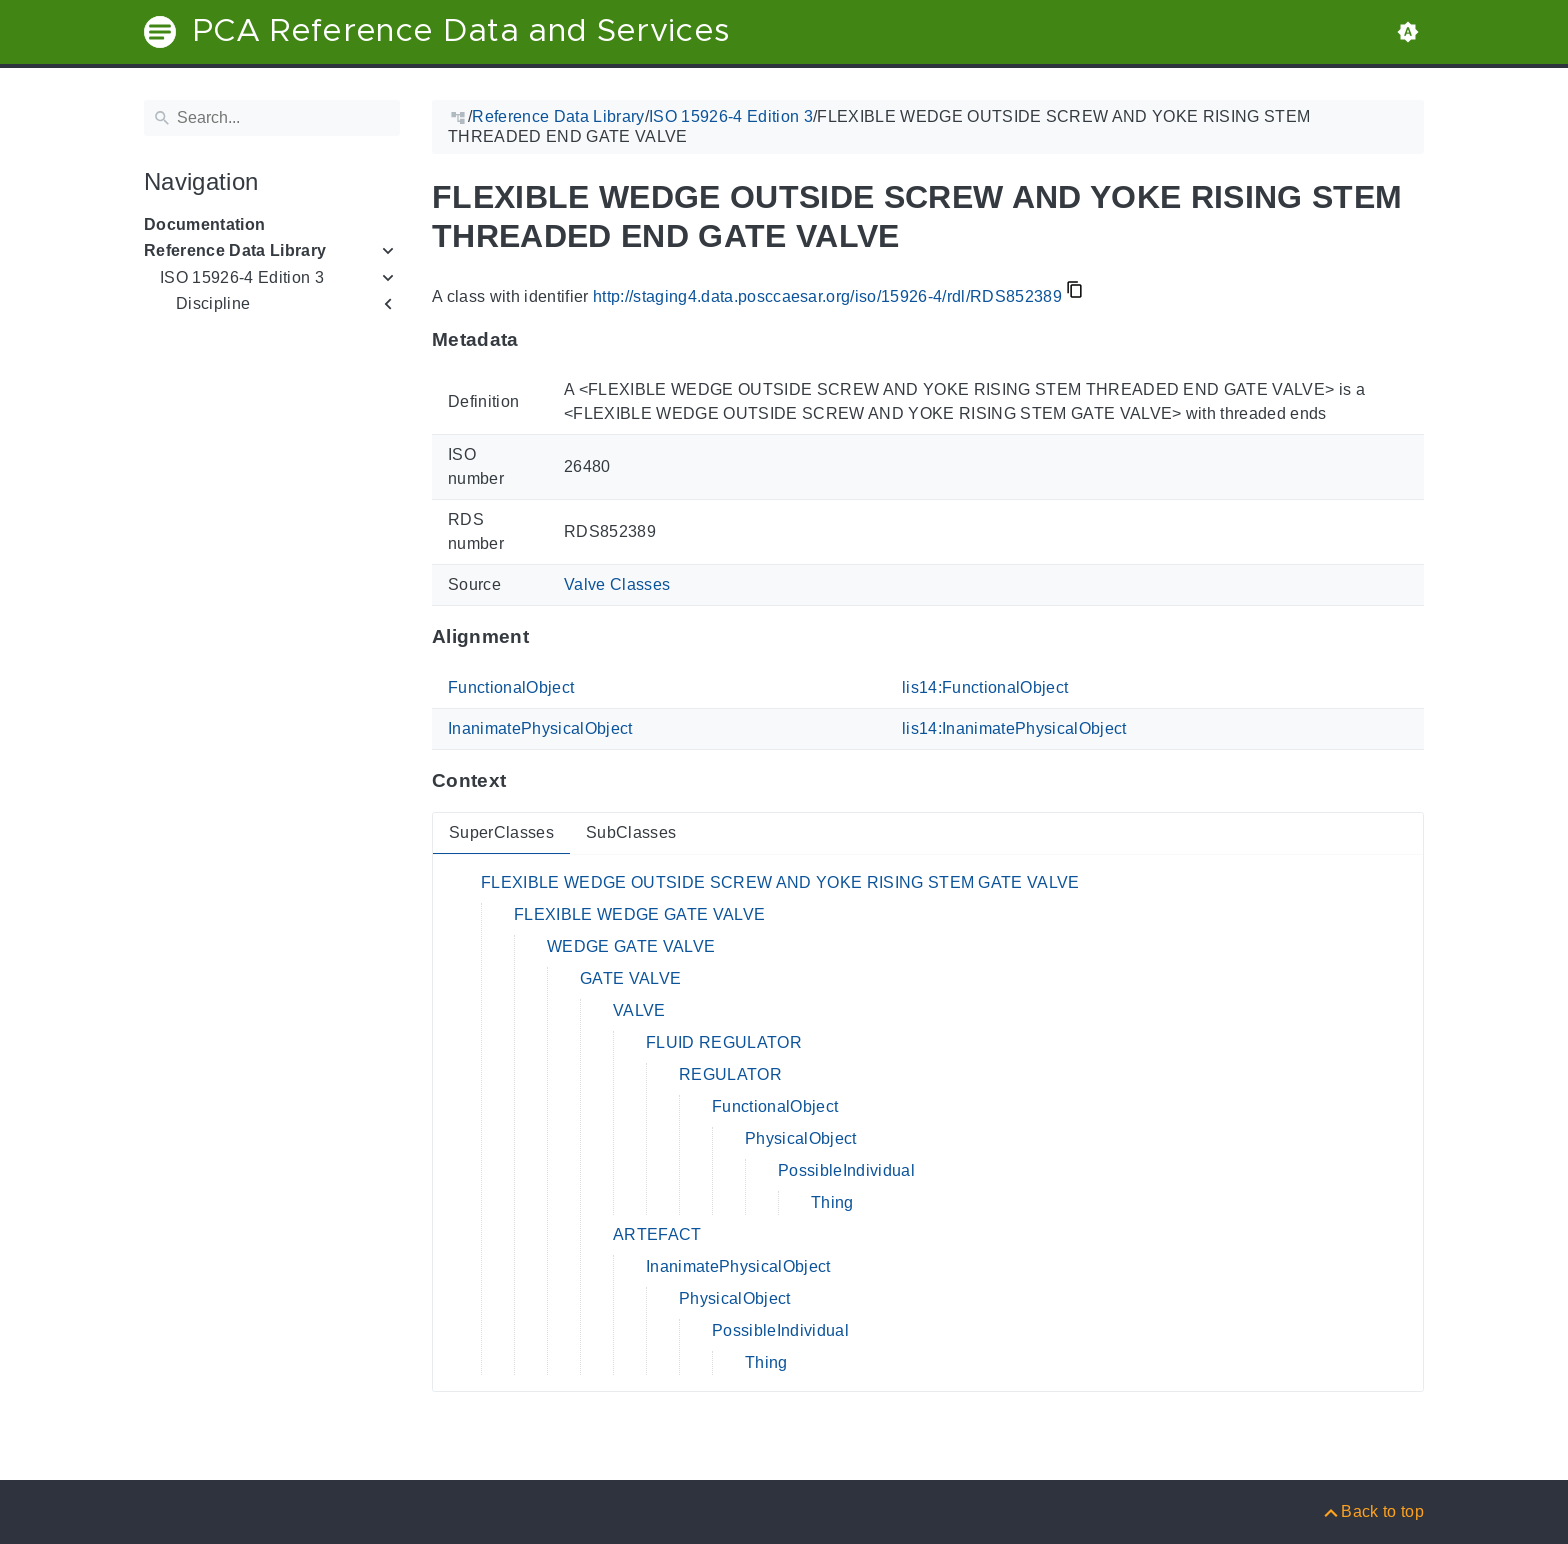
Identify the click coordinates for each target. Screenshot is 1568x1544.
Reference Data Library (235, 250)
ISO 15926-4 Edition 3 (242, 277)
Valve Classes (617, 584)
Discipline (213, 303)
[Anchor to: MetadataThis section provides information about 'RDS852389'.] (538, 339)
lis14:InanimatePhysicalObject (1014, 728)
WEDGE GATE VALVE (631, 946)
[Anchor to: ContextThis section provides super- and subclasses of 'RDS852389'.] (525, 781)
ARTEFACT (657, 1234)
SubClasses (631, 832)
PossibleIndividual (846, 1170)
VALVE (639, 1010)
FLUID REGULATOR (724, 1042)
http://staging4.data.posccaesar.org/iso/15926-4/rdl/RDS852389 (827, 296)
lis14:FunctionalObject (985, 687)
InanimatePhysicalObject (540, 728)
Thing (832, 1202)
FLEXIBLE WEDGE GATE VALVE (639, 914)
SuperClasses (501, 832)
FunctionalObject (511, 687)
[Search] (272, 118)
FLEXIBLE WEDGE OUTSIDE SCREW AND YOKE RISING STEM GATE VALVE (780, 882)
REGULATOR (730, 1074)
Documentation (204, 224)
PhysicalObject (801, 1138)
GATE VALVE (630, 978)
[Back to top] (1372, 1511)
